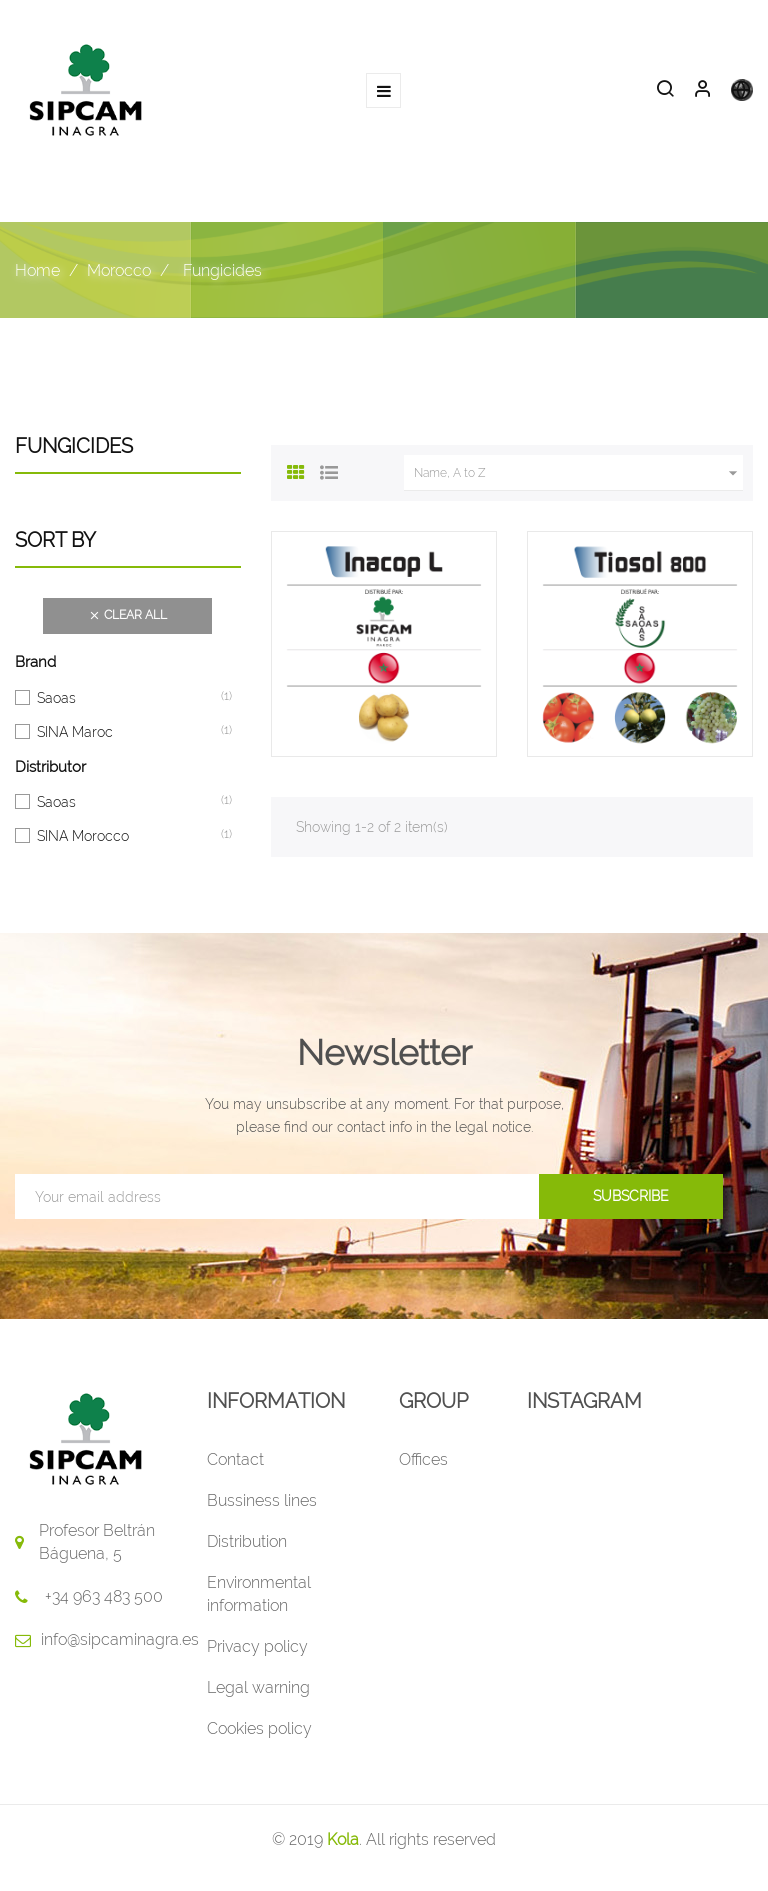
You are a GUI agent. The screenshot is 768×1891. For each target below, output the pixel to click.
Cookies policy (259, 1728)
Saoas (56, 697)
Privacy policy (257, 1646)
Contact (235, 1459)
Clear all (127, 616)
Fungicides (74, 446)
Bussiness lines (262, 1500)
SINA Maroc (75, 731)
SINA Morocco (83, 835)
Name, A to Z (578, 473)
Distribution (247, 1541)
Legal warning (258, 1687)
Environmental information (259, 1594)
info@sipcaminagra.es (120, 1639)
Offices (423, 1459)
